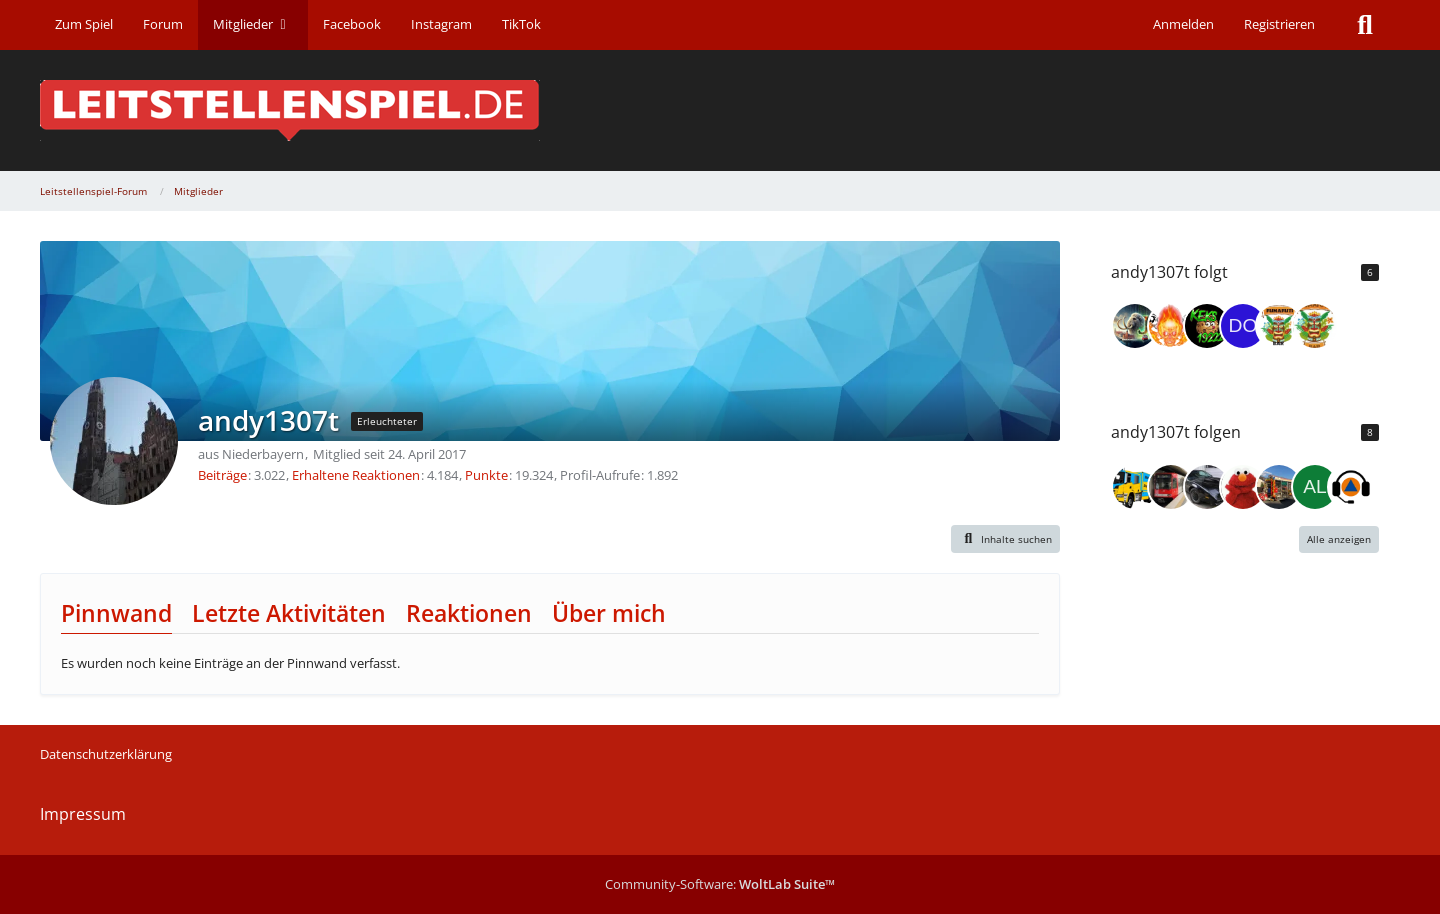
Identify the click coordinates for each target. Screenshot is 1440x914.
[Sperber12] (1135, 487)
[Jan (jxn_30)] (1135, 326)
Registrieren (1279, 24)
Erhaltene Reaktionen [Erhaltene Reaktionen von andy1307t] (356, 475)
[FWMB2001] (1279, 326)
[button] (1006, 539)
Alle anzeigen (1339, 539)
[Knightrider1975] (1207, 487)
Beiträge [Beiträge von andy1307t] (222, 475)
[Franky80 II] (1171, 326)
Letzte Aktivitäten (289, 613)
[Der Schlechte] (1171, 487)
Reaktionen (469, 613)
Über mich (609, 613)
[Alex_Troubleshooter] (1315, 487)
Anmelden (1183, 24)
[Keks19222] (1207, 326)
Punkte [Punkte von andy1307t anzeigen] (486, 475)
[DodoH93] (1243, 326)
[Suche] (1365, 25)
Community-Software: (720, 884)
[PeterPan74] (1243, 487)
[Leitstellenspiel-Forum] (720, 110)
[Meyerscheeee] (1315, 326)
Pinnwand (116, 613)
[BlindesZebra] (1279, 487)
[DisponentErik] (1351, 487)
